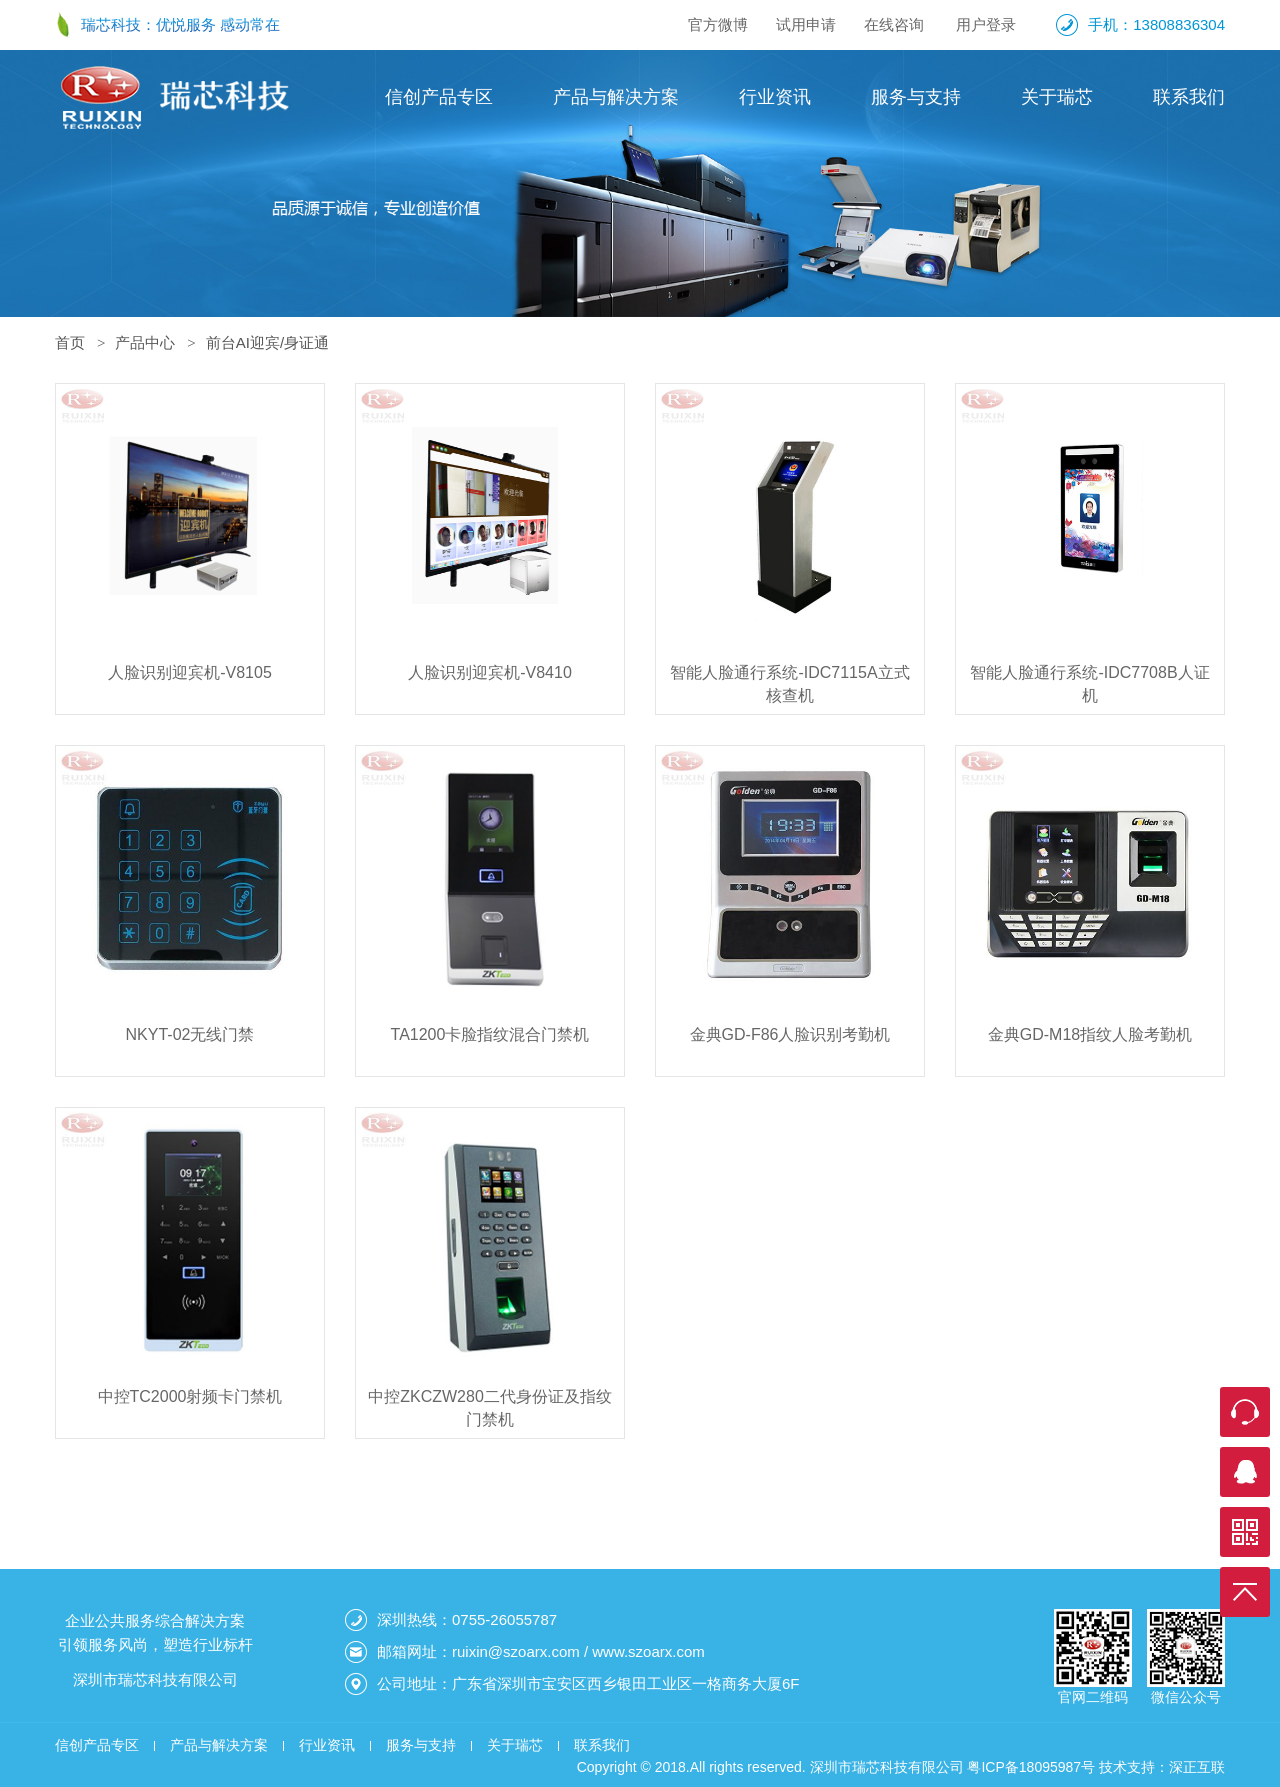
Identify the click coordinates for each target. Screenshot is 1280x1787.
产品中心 (145, 342)
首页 (70, 342)
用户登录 (986, 24)
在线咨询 (894, 24)
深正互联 (1197, 1767)
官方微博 (718, 24)
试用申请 (806, 24)
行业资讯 (775, 97)
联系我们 (1189, 97)
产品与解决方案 (616, 97)
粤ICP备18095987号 (1031, 1767)
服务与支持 (916, 97)
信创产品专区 (439, 97)
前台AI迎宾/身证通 (267, 342)
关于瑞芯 (1057, 97)
